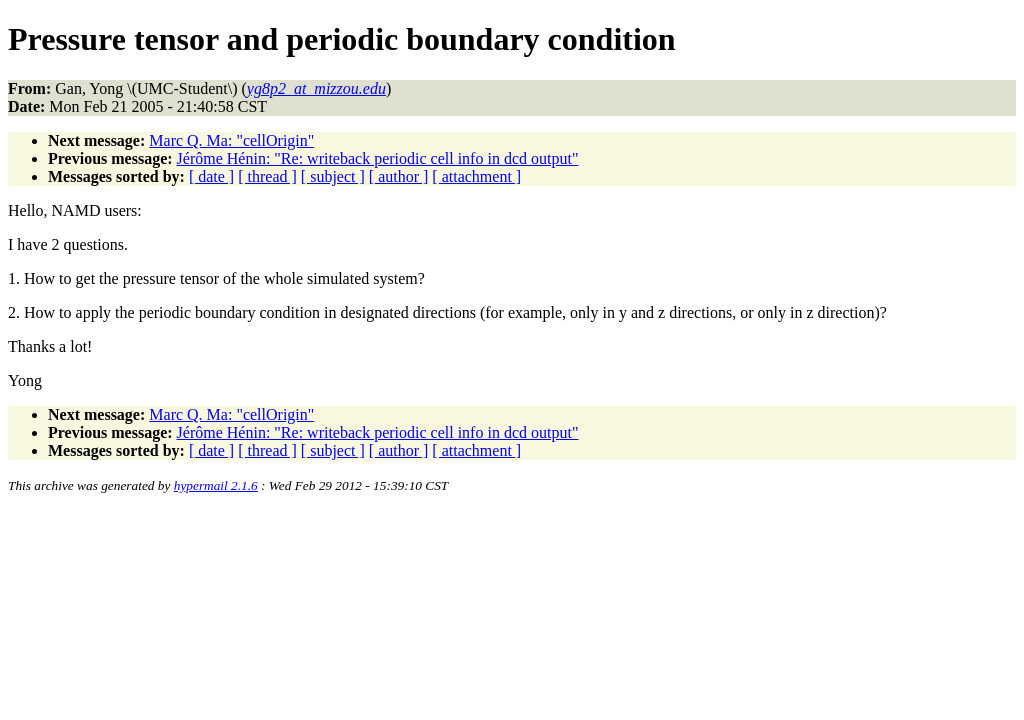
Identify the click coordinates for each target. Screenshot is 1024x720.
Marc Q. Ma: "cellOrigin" (231, 140)
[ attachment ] (476, 176)
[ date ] (211, 176)
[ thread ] (267, 176)
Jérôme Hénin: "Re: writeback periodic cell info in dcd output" (378, 158)
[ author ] (399, 176)
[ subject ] (333, 176)
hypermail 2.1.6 (216, 485)
